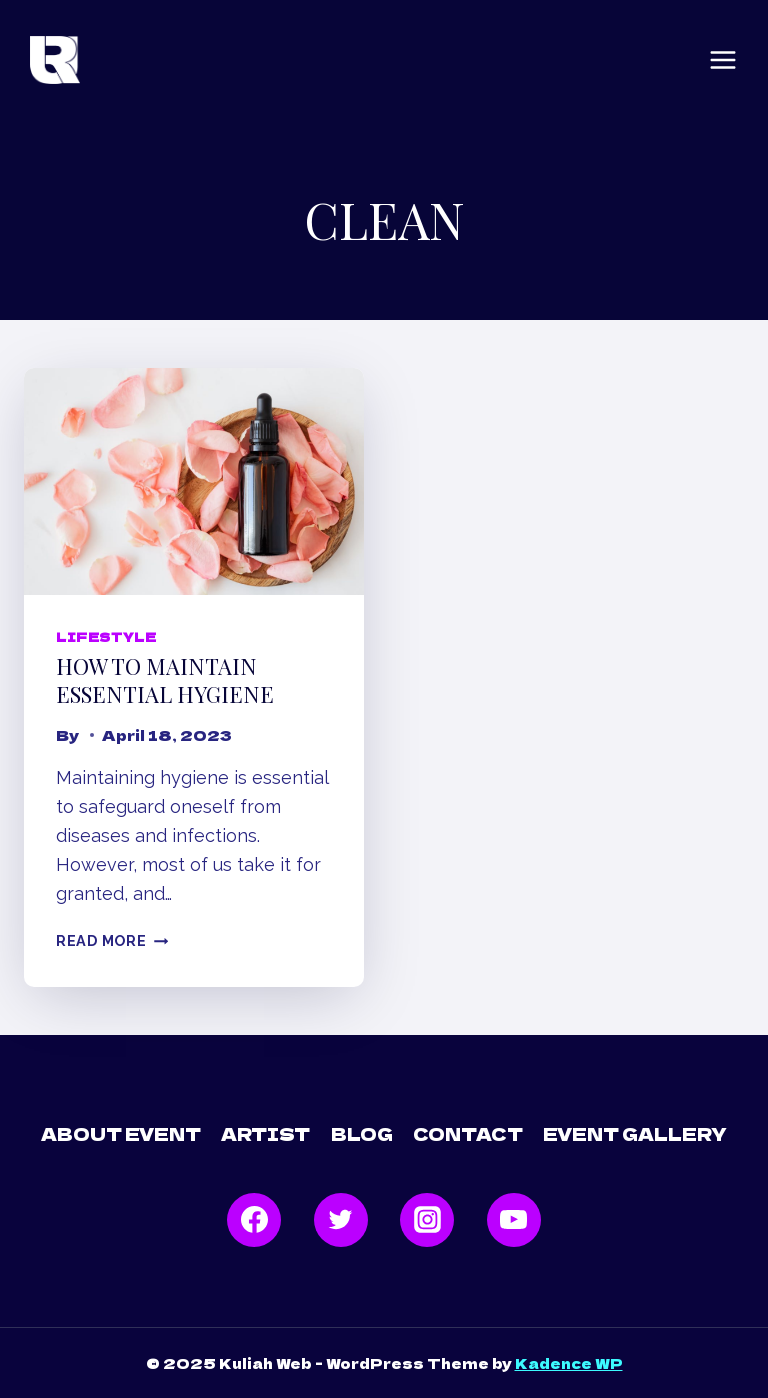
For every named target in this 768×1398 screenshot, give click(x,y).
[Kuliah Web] (55, 60)
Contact (468, 1133)
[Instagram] (427, 1220)
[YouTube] (514, 1220)
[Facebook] (254, 1220)
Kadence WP (569, 1363)
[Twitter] (341, 1220)
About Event (121, 1133)
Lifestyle (106, 636)
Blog (362, 1133)
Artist (265, 1133)
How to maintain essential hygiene (165, 680)
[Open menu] (723, 60)
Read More (112, 940)
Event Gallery (635, 1133)
